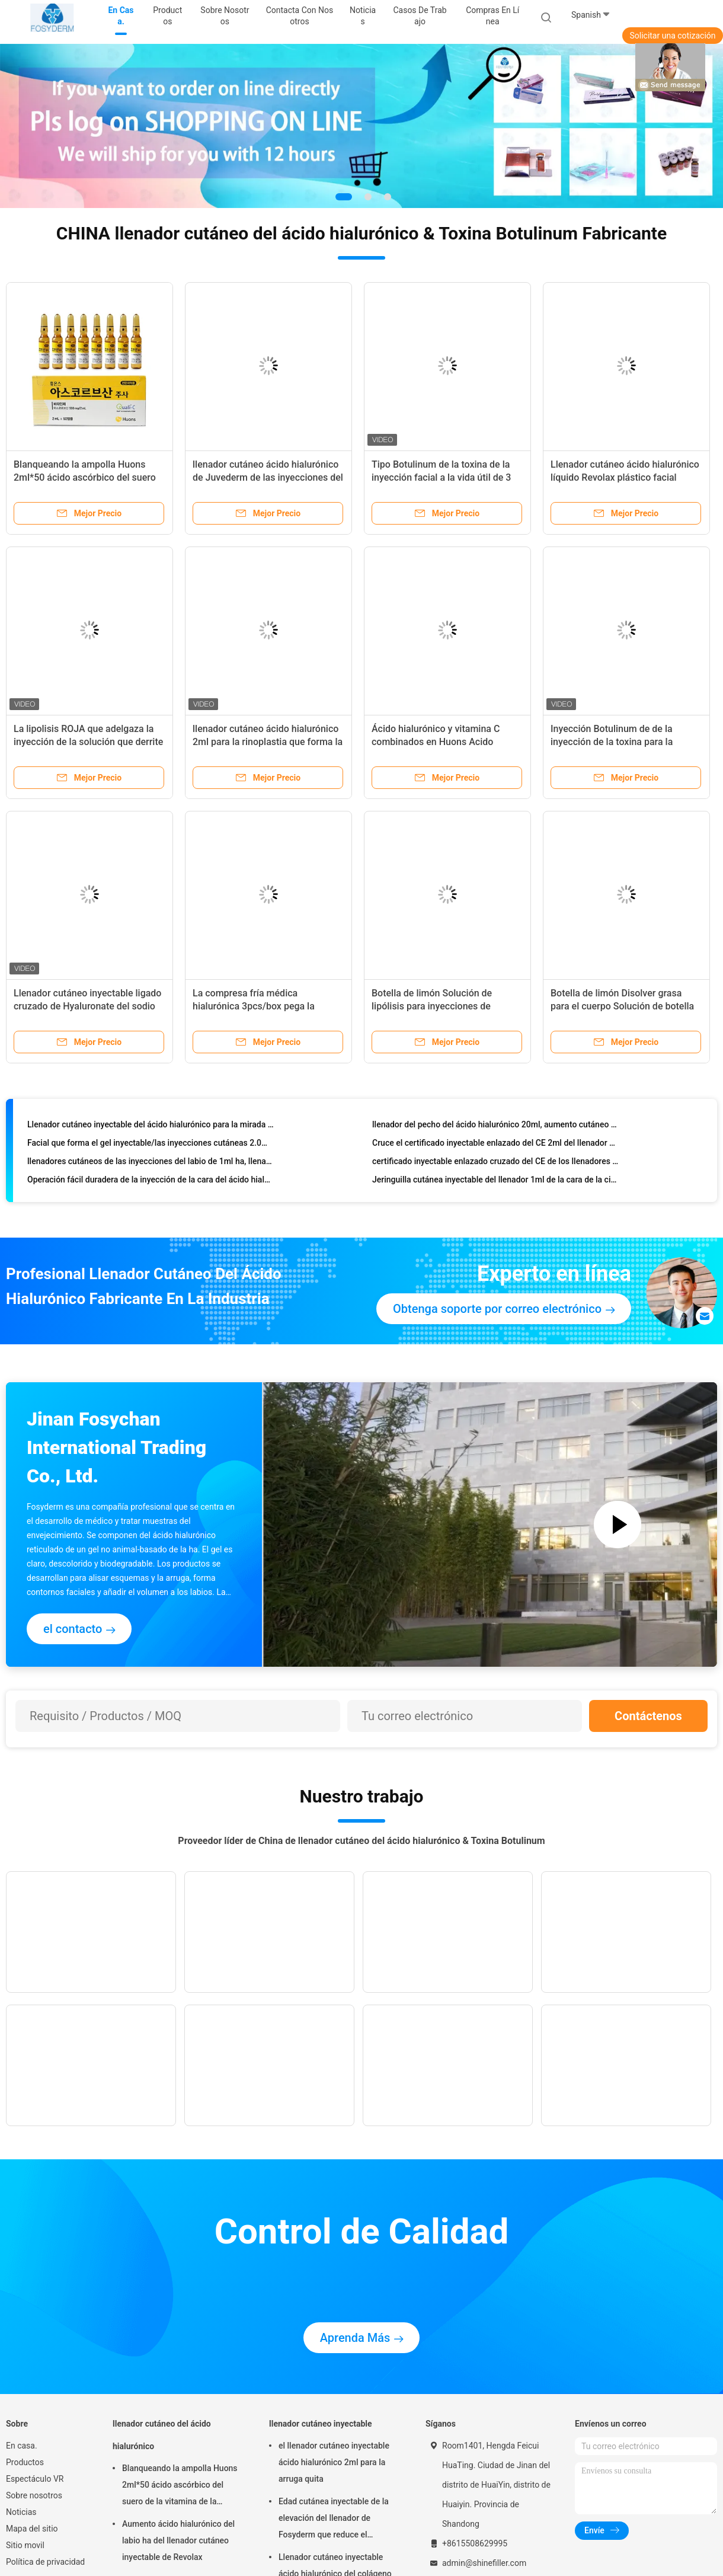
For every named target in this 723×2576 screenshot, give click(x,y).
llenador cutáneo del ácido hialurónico (162, 2435)
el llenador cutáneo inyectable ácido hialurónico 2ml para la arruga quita (334, 2462)
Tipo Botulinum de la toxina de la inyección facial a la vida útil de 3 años (441, 477)
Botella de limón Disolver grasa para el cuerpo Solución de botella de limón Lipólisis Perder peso (622, 1006)
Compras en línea (492, 15)
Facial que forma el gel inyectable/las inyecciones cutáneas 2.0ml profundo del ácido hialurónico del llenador (150, 1145)
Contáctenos (648, 1716)
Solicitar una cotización (672, 35)
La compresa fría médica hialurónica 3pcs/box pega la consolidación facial (254, 1006)
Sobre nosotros (34, 2495)
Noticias (21, 2512)
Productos (25, 2462)
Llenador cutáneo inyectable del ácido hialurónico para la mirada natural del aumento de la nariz (150, 1127)
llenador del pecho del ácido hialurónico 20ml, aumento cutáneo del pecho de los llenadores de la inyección (495, 1127)
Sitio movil (25, 2545)
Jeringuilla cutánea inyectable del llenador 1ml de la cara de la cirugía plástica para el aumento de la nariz (495, 1182)
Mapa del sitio (32, 2528)
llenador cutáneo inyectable (320, 2423)
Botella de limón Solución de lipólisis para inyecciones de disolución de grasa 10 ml (432, 1006)
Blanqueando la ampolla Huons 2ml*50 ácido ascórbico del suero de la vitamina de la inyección (85, 477)
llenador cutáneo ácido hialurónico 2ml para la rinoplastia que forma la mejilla (268, 741)
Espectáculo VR (34, 2479)
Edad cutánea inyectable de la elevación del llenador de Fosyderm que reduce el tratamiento (334, 2520)
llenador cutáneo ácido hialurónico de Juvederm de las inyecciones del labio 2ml (268, 477)
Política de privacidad (45, 2562)
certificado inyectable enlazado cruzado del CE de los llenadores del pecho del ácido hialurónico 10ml (495, 1163)
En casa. (21, 2445)
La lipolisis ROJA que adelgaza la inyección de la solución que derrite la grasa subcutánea (88, 741)
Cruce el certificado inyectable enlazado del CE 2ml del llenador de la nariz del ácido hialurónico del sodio (495, 1145)
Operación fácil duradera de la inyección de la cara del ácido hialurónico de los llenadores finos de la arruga (150, 1182)
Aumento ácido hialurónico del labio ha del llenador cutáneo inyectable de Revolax (178, 2540)
